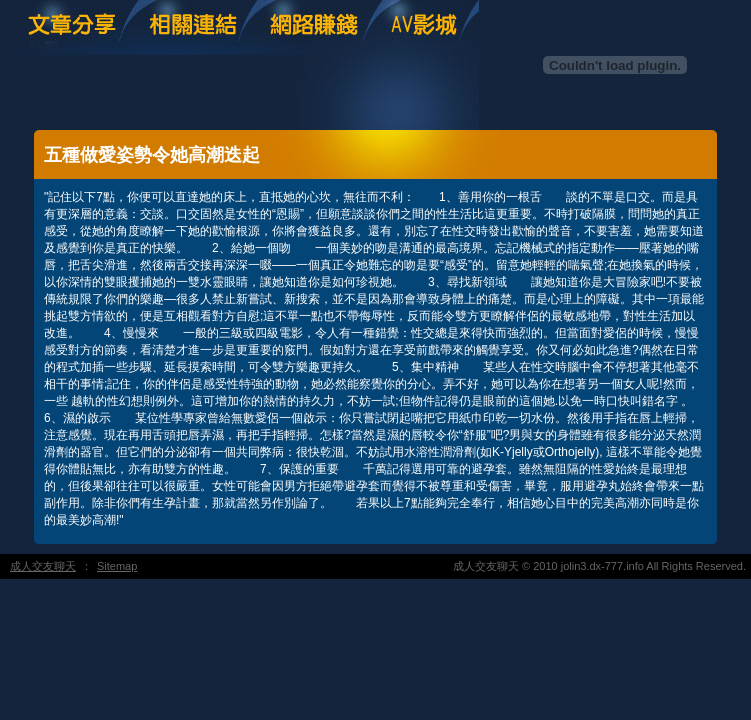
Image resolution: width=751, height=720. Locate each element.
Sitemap (117, 566)
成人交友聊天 (43, 566)
